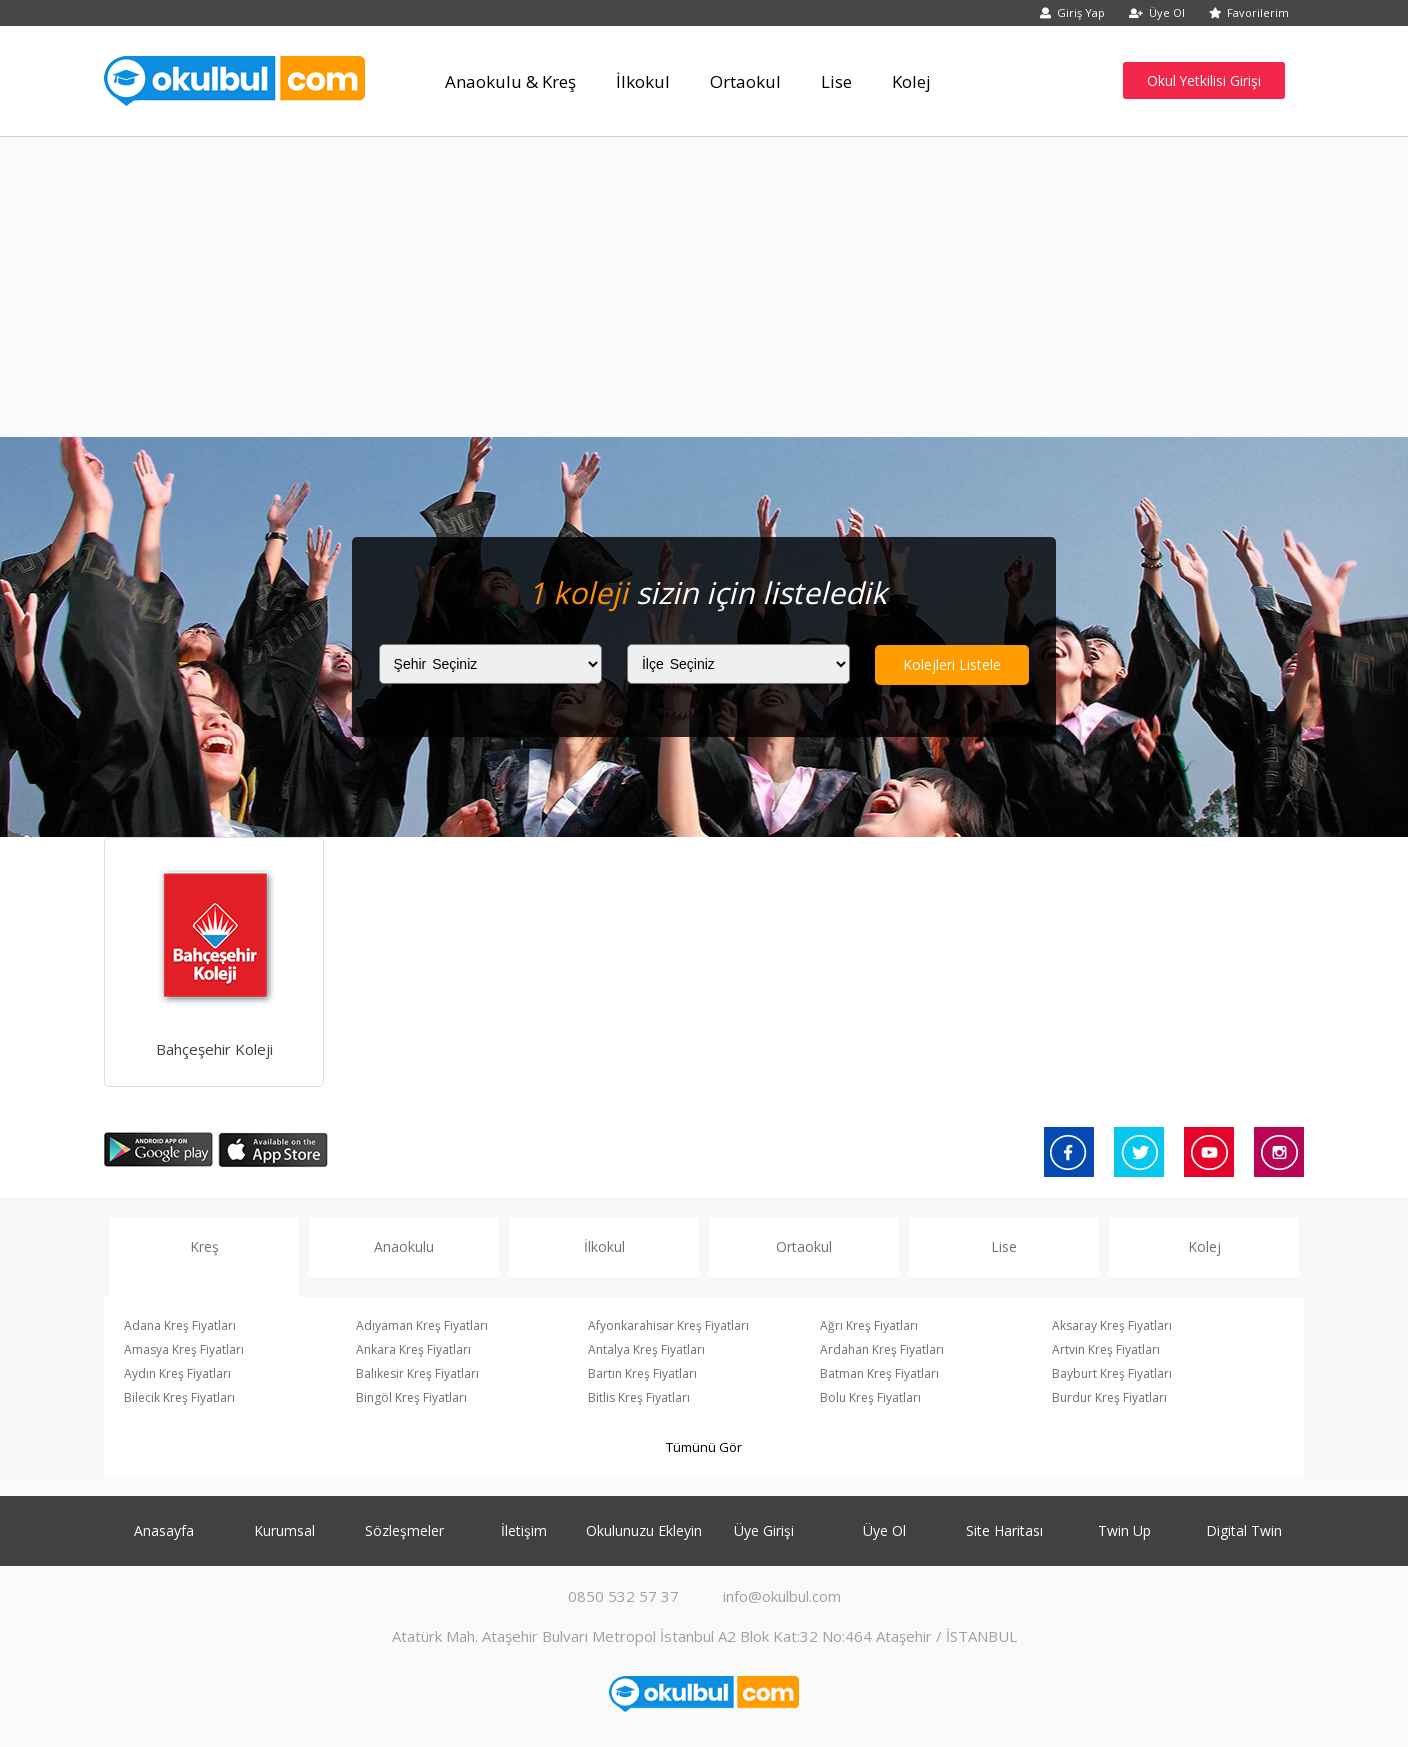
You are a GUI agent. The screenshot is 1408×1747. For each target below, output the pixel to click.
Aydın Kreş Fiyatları (177, 1373)
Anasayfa (164, 1530)
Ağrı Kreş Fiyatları (869, 1325)
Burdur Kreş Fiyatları (1109, 1397)
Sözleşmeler (404, 1530)
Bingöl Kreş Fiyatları (411, 1397)
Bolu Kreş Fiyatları (870, 1397)
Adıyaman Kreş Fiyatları (422, 1325)
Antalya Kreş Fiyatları (646, 1349)
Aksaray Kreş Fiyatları (1112, 1325)
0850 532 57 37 (623, 1596)
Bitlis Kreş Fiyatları (639, 1397)
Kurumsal (284, 1530)
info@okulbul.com (782, 1596)
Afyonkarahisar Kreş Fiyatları (668, 1325)
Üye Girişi (764, 1530)
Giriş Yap (1072, 12)
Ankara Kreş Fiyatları (413, 1349)
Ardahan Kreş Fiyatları (882, 1349)
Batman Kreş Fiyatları (879, 1373)
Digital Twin (1244, 1530)
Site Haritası (1004, 1530)
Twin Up (1124, 1530)
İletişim (524, 1530)
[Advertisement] (704, 287)
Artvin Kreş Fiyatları (1106, 1349)
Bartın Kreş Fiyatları (642, 1373)
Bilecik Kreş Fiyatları (179, 1397)
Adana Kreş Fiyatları (180, 1325)
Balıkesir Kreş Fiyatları (417, 1373)
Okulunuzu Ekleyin (644, 1530)
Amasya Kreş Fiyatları (184, 1349)
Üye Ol (1157, 12)
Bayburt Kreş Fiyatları (1112, 1373)
